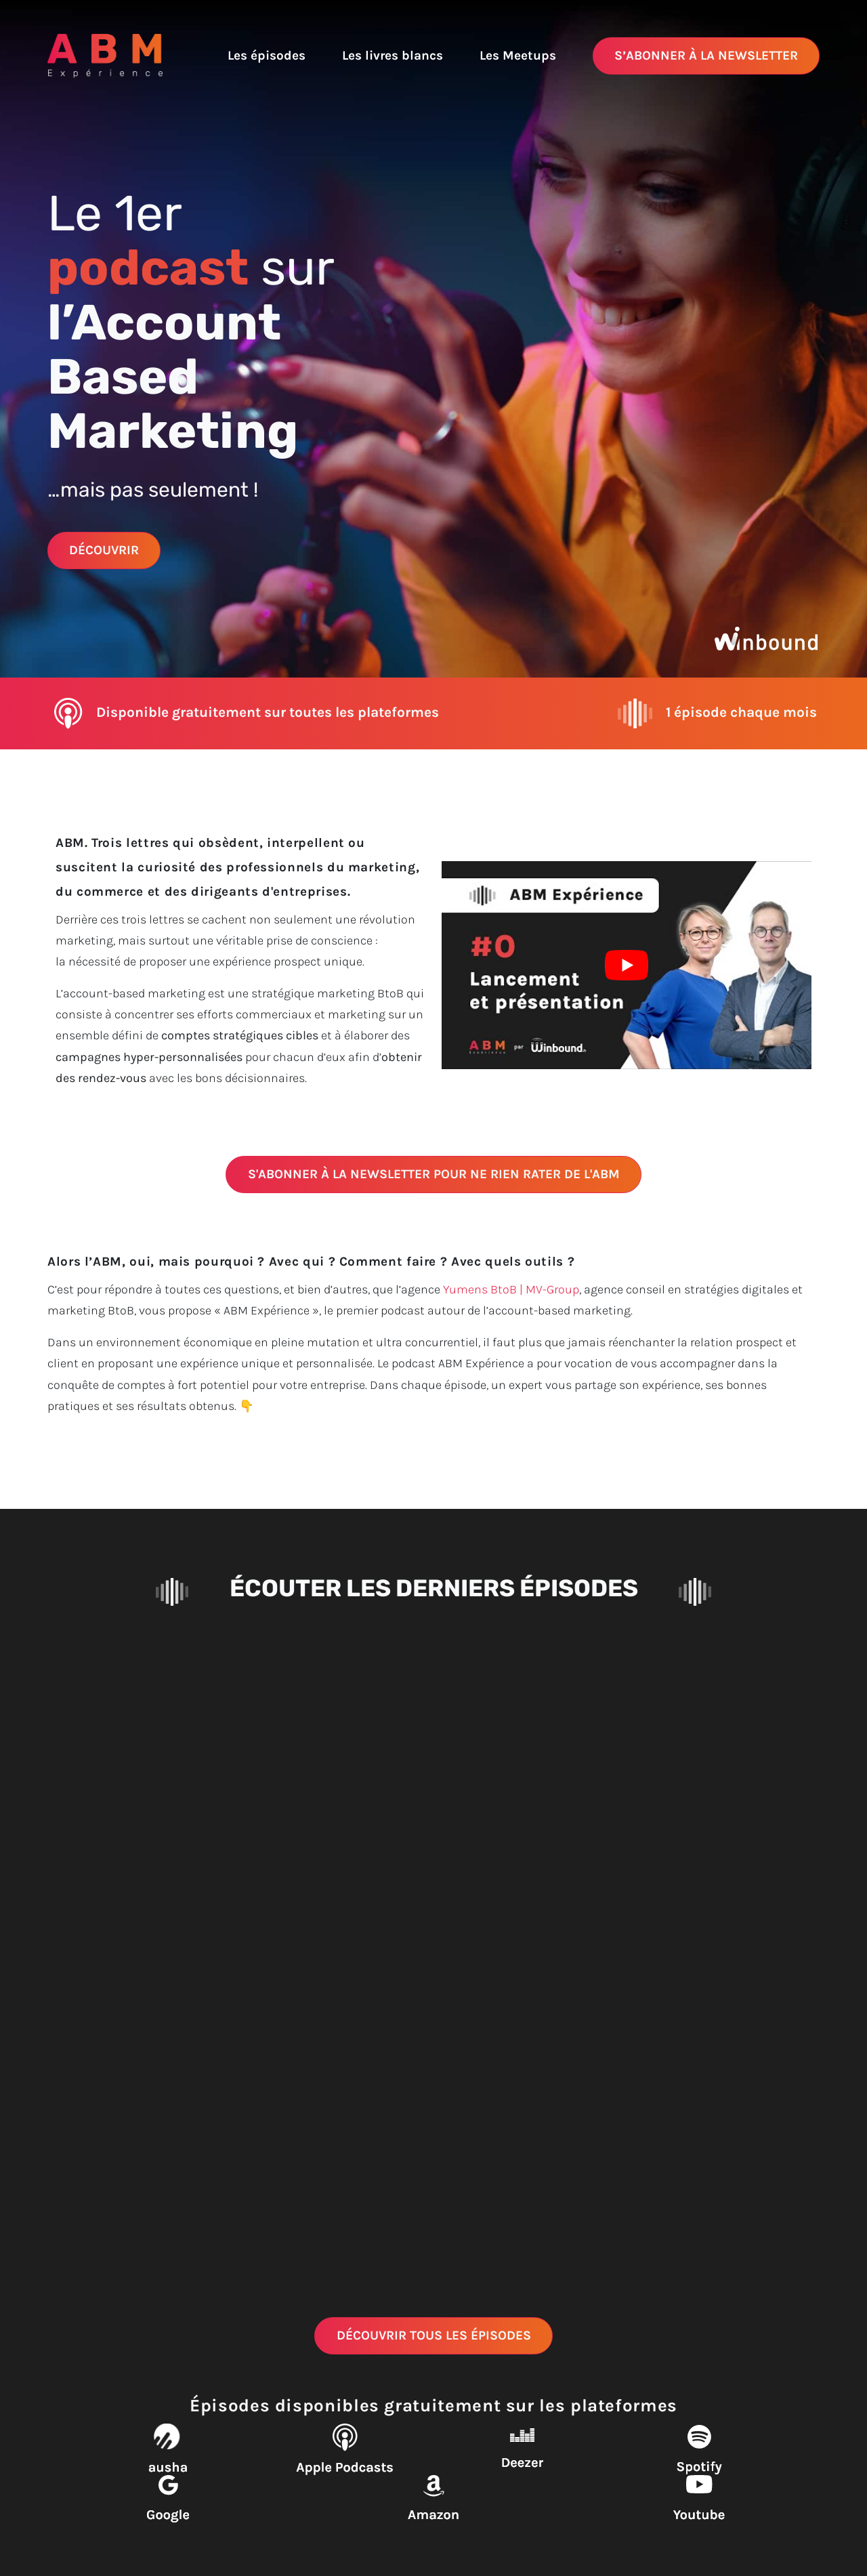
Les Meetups (518, 55)
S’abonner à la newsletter (706, 55)
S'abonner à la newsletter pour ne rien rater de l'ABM (434, 1174)
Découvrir (104, 550)
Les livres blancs (392, 55)
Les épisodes (266, 55)
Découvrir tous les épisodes (434, 2335)
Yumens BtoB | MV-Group (511, 1289)
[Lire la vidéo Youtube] (626, 965)
